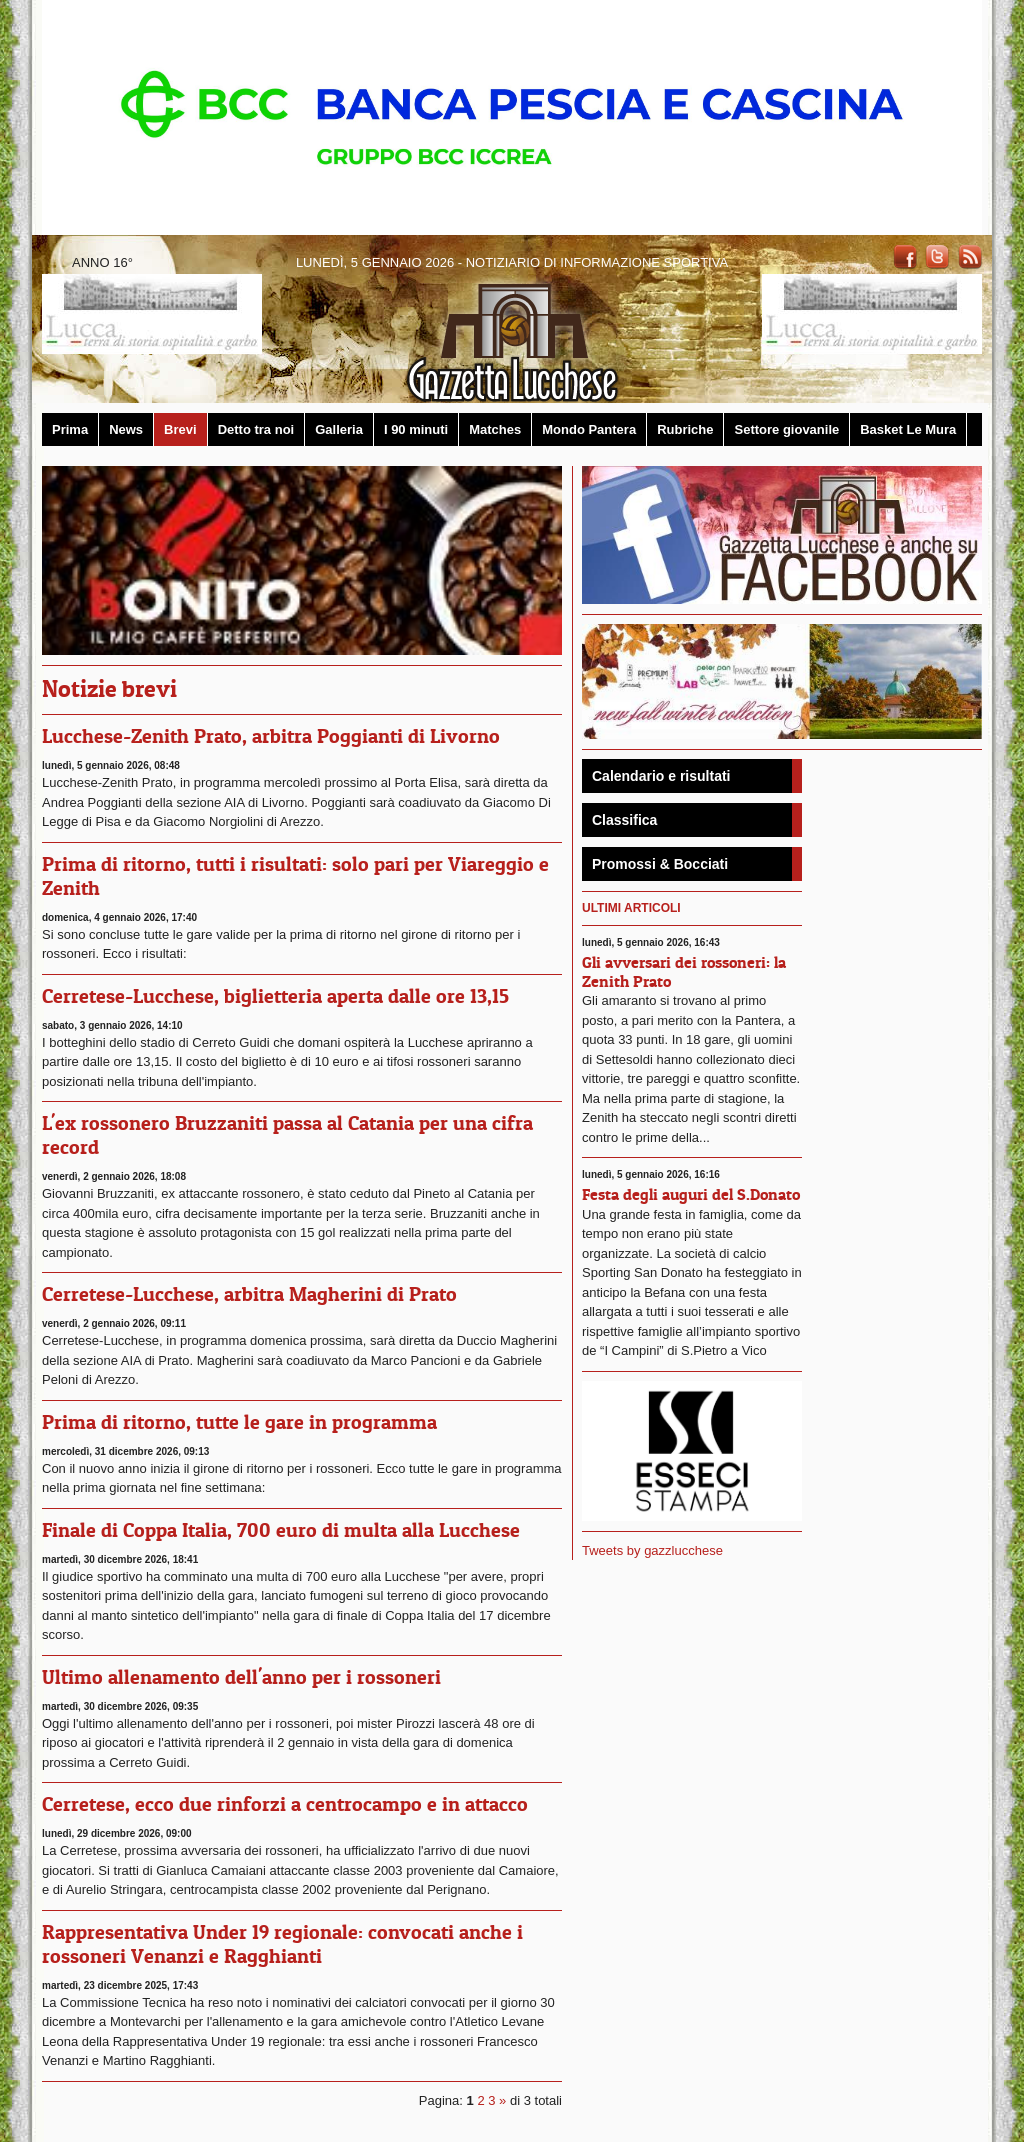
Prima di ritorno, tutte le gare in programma (239, 1422)
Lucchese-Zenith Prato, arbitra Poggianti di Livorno (271, 736)
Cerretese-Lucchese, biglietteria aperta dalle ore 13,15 (275, 996)
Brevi (180, 429)
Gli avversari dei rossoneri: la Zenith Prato (684, 971)
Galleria (339, 429)
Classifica (624, 820)
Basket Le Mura (908, 429)
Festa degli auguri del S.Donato (691, 1194)
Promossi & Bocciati (660, 864)
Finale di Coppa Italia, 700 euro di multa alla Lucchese (281, 1530)
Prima (70, 429)
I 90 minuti (416, 429)
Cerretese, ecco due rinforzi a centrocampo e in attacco (285, 1804)
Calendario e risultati (661, 776)
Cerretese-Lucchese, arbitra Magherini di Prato (249, 1294)
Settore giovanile (786, 429)
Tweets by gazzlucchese (652, 1550)
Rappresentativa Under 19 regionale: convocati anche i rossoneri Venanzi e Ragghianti (282, 1944)
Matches (495, 429)
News (126, 429)
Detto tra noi (256, 429)
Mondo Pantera (589, 429)
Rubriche (685, 429)
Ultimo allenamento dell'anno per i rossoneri (241, 1677)
